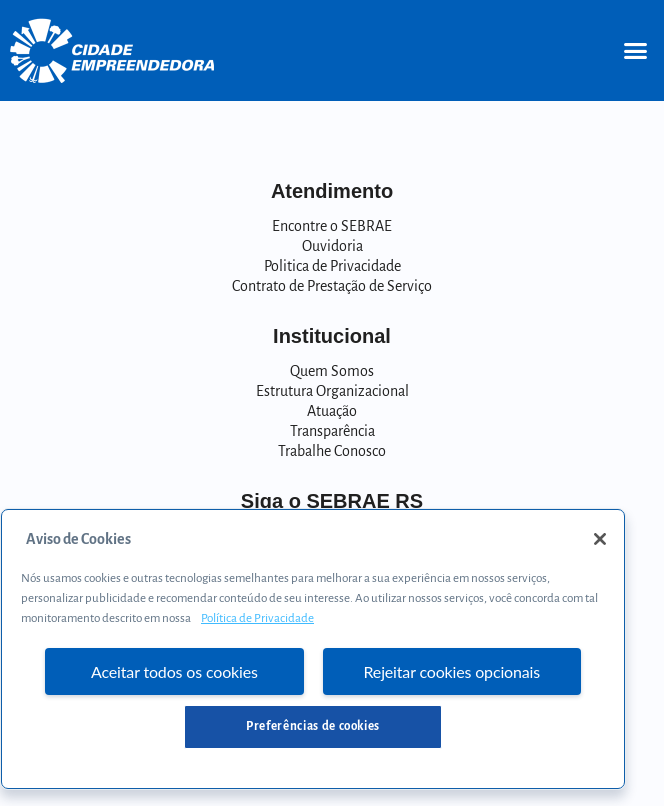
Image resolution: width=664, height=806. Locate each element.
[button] (635, 51)
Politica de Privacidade (332, 266)
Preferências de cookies (313, 726)
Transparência (332, 431)
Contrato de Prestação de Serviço (332, 286)
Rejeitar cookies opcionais (452, 671)
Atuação (332, 411)
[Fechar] (600, 539)
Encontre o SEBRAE (332, 226)
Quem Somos (332, 371)
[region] (313, 649)
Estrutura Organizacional (332, 391)
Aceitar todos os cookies (174, 671)
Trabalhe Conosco (332, 451)
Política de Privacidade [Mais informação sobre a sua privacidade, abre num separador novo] (257, 618)
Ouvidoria (332, 246)
